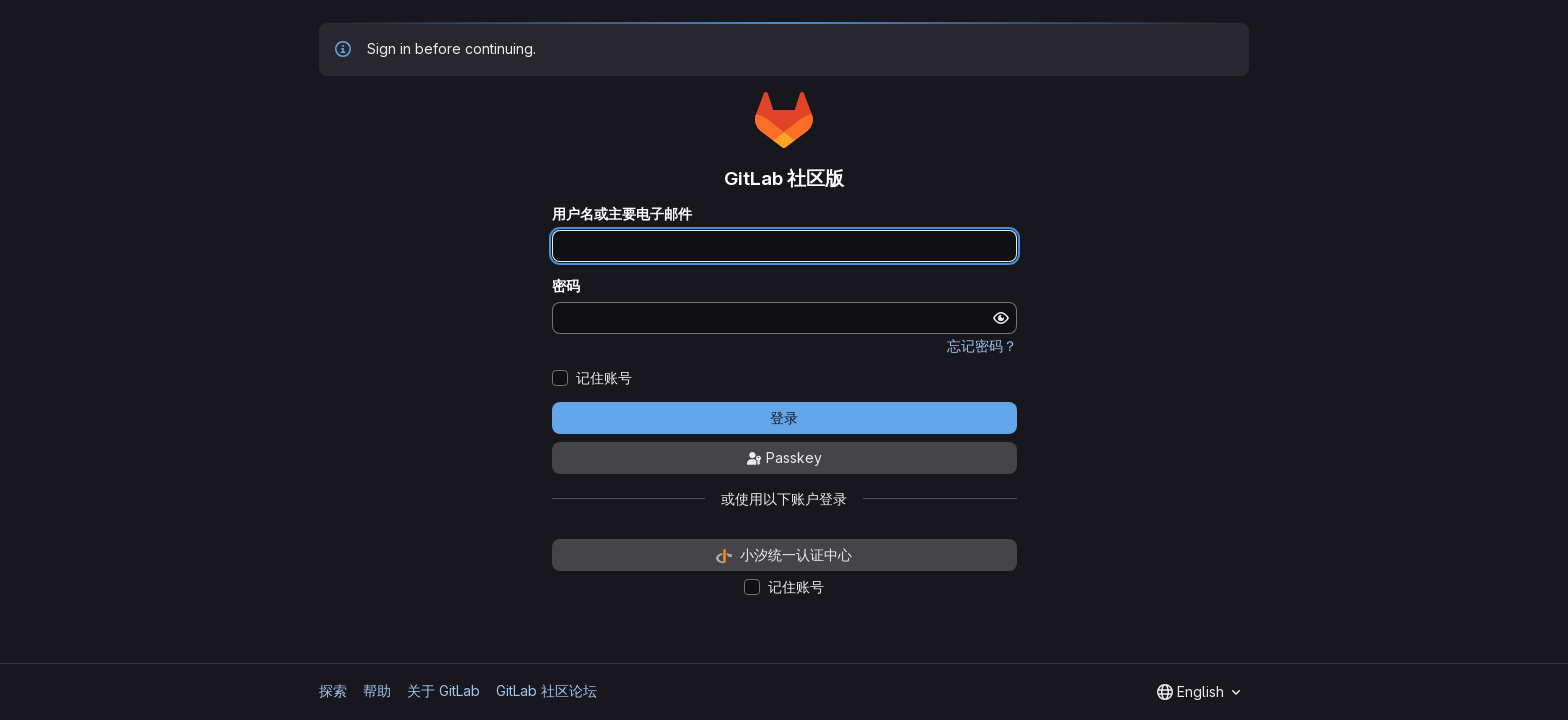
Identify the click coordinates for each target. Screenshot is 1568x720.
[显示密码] (1001, 318)
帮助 (377, 690)
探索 (333, 690)
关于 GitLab (443, 690)
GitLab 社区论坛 (546, 690)
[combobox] (1198, 692)
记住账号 (604, 378)
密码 (566, 286)
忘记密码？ (982, 345)
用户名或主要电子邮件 (622, 214)
